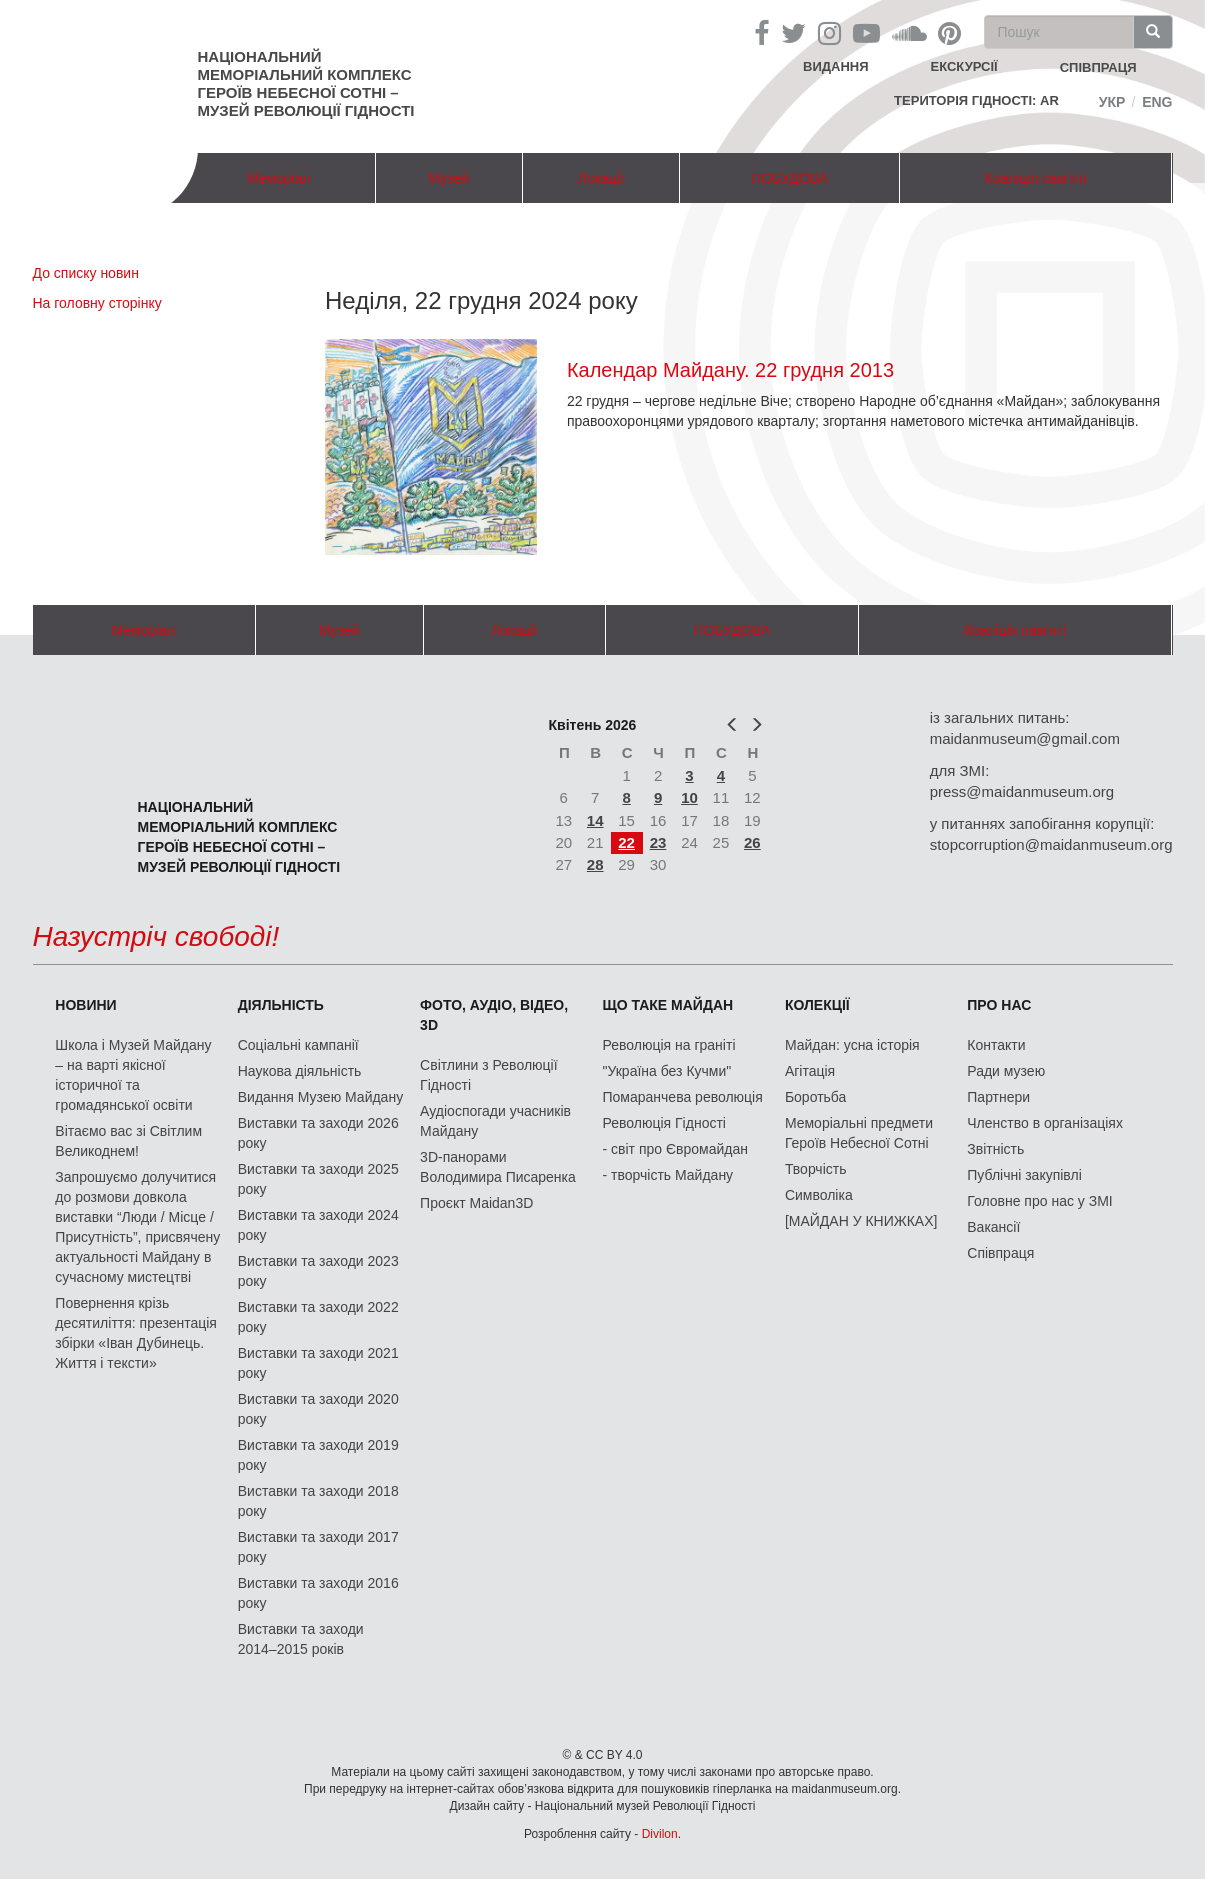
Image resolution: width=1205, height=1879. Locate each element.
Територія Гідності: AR (976, 100)
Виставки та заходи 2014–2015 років (301, 1639)
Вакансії (993, 1227)
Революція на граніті (669, 1045)
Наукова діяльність (300, 1071)
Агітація (810, 1071)
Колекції (817, 1005)
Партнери (998, 1097)
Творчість (816, 1169)
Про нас (999, 1005)
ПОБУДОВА (789, 178)
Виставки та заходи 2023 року (318, 1271)
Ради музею (1006, 1071)
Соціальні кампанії (298, 1045)
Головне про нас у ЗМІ (1039, 1201)
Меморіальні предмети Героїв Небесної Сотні (859, 1133)
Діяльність (281, 1005)
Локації (601, 178)
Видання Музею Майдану (320, 1097)
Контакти (996, 1045)
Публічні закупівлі (1024, 1175)
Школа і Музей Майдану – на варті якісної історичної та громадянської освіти (133, 1075)
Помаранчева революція (683, 1097)
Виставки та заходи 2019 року (318, 1455)
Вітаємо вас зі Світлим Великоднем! (128, 1141)
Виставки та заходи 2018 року (318, 1501)
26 (752, 842)
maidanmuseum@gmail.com (1025, 738)
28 (595, 864)
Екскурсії (964, 66)
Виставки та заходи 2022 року (318, 1317)
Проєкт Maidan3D (476, 1203)
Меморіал (279, 178)
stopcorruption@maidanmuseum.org (1051, 844)
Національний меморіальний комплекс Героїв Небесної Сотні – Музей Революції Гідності (306, 83)
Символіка (819, 1195)
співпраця (1098, 67)
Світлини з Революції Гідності (488, 1075)
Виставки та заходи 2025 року (318, 1179)
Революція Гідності (664, 1123)
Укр (1112, 102)
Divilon (660, 1834)
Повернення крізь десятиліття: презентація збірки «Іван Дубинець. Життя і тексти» (136, 1333)
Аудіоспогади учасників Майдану (495, 1121)
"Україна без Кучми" (667, 1071)
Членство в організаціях (1045, 1123)
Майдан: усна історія (852, 1045)
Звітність (995, 1149)
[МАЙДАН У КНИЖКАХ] (861, 1221)
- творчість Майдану (668, 1175)
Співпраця (1000, 1253)
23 (658, 842)
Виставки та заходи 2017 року (318, 1547)
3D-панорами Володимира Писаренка (498, 1167)
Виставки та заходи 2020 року (318, 1409)
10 (689, 797)
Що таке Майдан (668, 1005)
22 (626, 842)
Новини (85, 1005)
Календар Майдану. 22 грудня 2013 (730, 370)
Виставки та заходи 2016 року (318, 1593)
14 (595, 820)
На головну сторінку (97, 303)
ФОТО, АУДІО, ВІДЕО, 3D (494, 1015)
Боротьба (815, 1097)
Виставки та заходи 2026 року (318, 1133)
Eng (1157, 102)
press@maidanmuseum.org (1022, 791)
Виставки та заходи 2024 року (318, 1225)
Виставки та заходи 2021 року (318, 1363)
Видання (836, 66)
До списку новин (86, 273)
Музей (449, 178)
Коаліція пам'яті (1036, 178)
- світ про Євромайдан (675, 1149)
